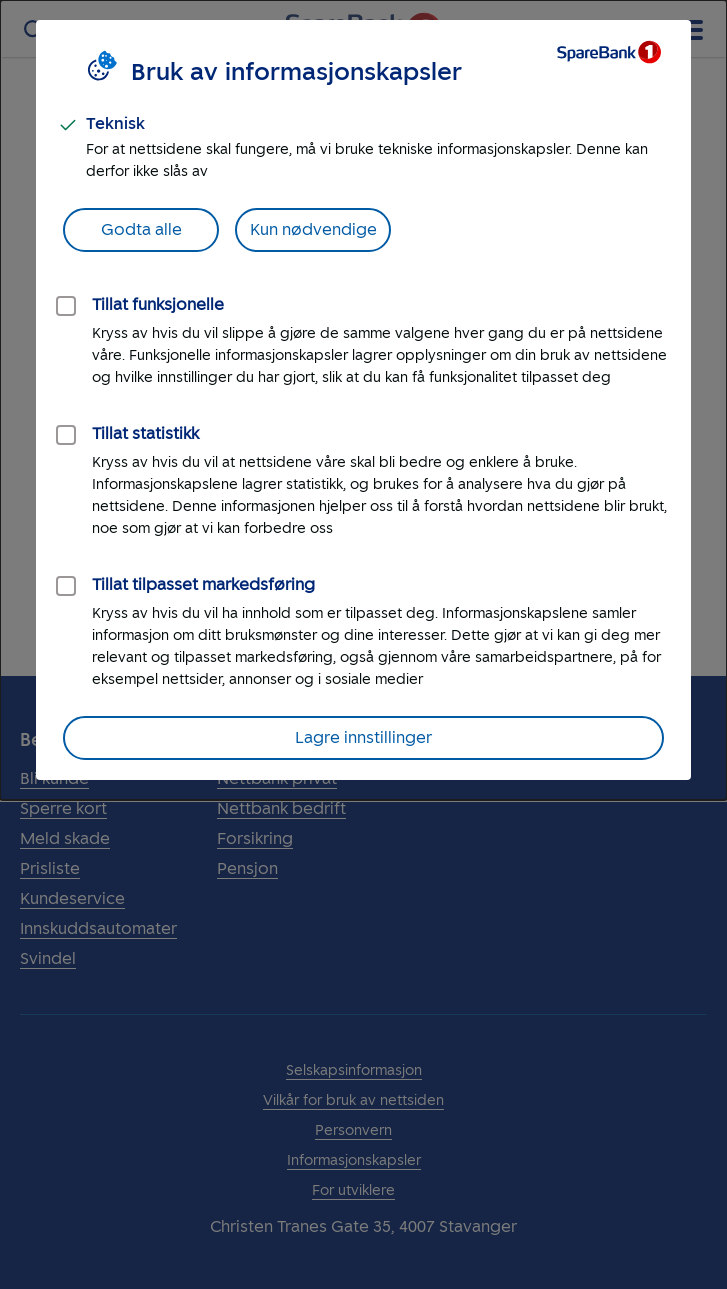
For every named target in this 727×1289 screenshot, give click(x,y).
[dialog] (363, 400)
